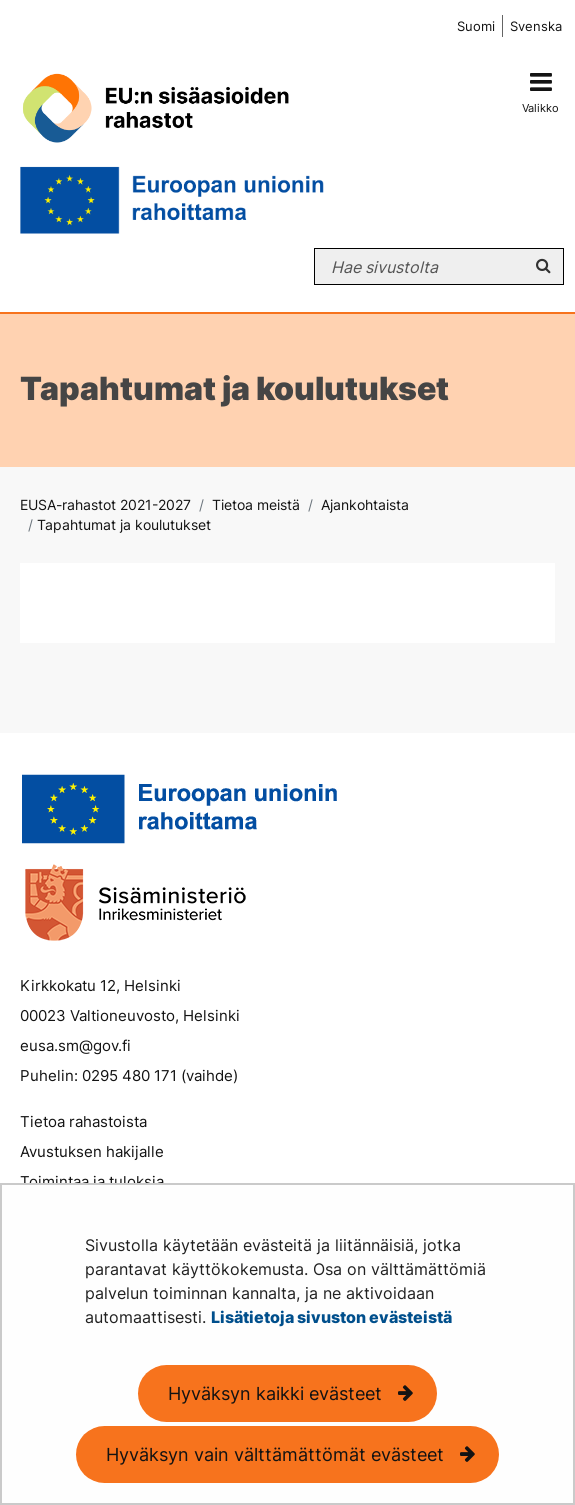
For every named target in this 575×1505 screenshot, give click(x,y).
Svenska (536, 26)
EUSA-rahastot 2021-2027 (105, 504)
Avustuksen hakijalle (92, 1151)
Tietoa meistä (254, 504)
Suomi (476, 26)
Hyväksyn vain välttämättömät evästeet (275, 1454)
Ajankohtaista (363, 504)
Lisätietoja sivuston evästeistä (331, 1317)
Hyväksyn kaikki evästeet (275, 1393)
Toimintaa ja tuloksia (92, 1181)
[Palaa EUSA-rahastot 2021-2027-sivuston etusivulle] (237, 145)
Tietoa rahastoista (83, 1121)
